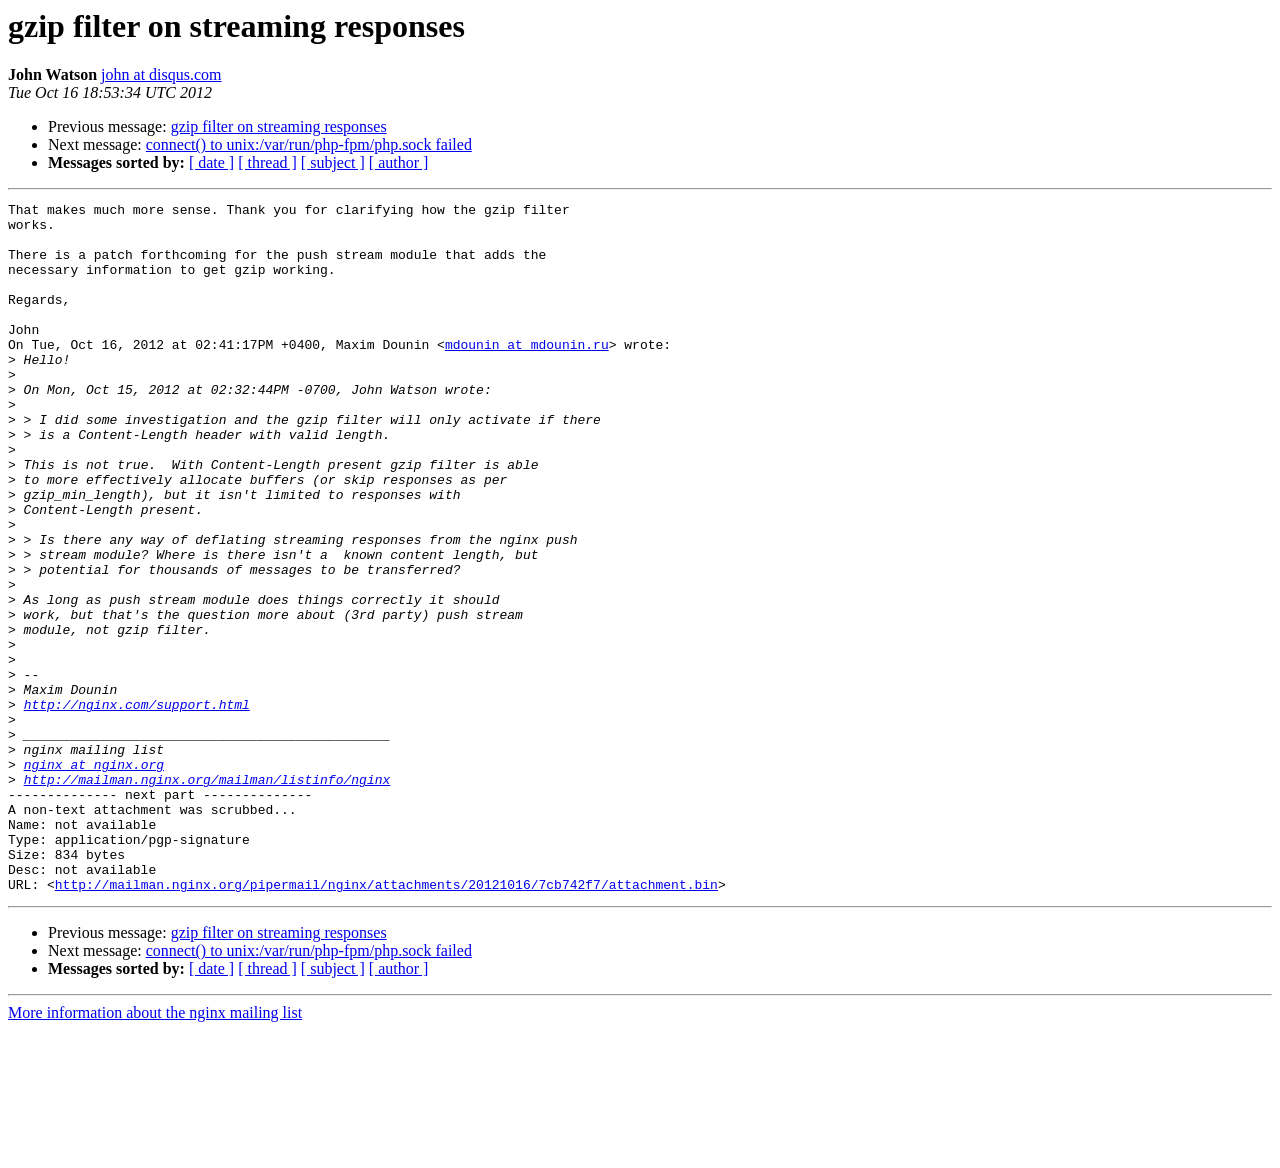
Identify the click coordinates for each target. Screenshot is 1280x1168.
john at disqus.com (161, 74)
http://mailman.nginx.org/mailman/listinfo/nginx (207, 896)
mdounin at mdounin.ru (527, 374)
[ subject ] (333, 162)
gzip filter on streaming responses (279, 126)
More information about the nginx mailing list (155, 1150)
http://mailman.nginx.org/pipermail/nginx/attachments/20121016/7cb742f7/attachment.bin (386, 1022)
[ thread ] (267, 162)
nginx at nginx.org (94, 878)
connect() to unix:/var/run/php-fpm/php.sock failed (309, 144)
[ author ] (399, 162)
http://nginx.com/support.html (137, 806)
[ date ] (211, 162)
